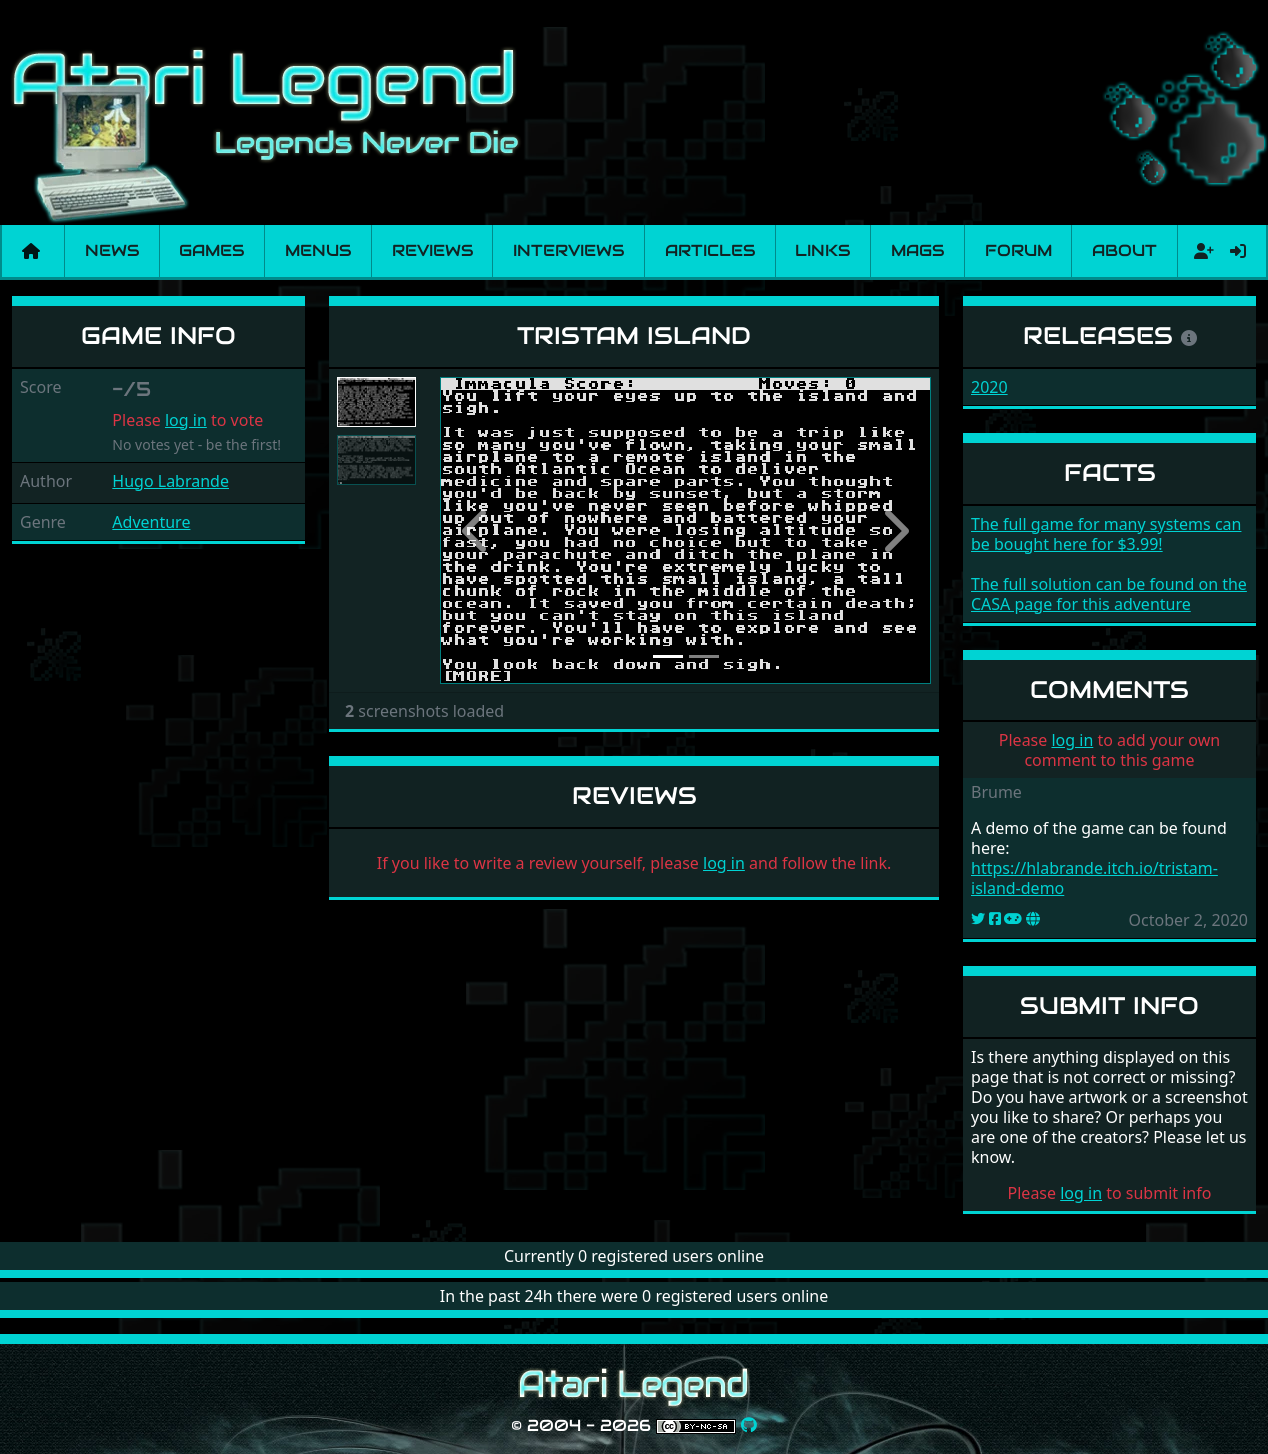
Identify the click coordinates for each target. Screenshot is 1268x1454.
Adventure (151, 522)
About (1124, 250)
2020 (989, 387)
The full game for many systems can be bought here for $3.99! (1106, 534)
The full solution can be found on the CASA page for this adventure (1109, 594)
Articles (710, 250)
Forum (1018, 250)
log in (186, 420)
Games (211, 250)
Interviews (568, 250)
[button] (477, 531)
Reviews (432, 250)
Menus (318, 250)
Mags (917, 250)
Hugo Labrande (170, 481)
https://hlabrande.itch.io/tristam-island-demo (1094, 878)
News (112, 250)
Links (822, 250)
